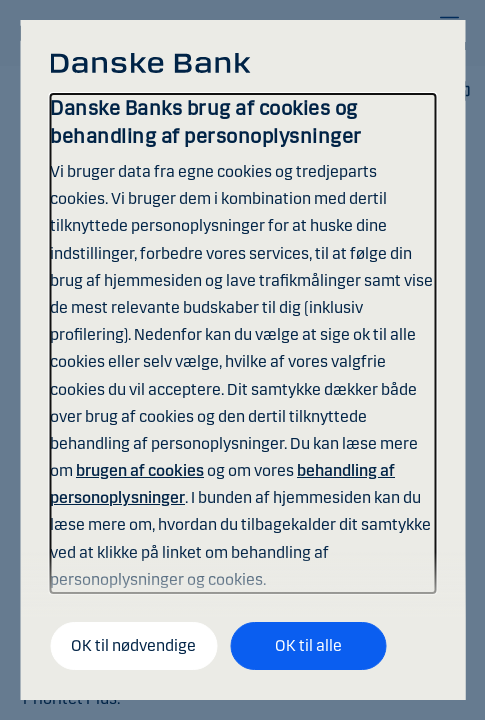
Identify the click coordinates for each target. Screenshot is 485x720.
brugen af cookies (140, 470)
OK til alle (308, 645)
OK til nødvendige (133, 645)
